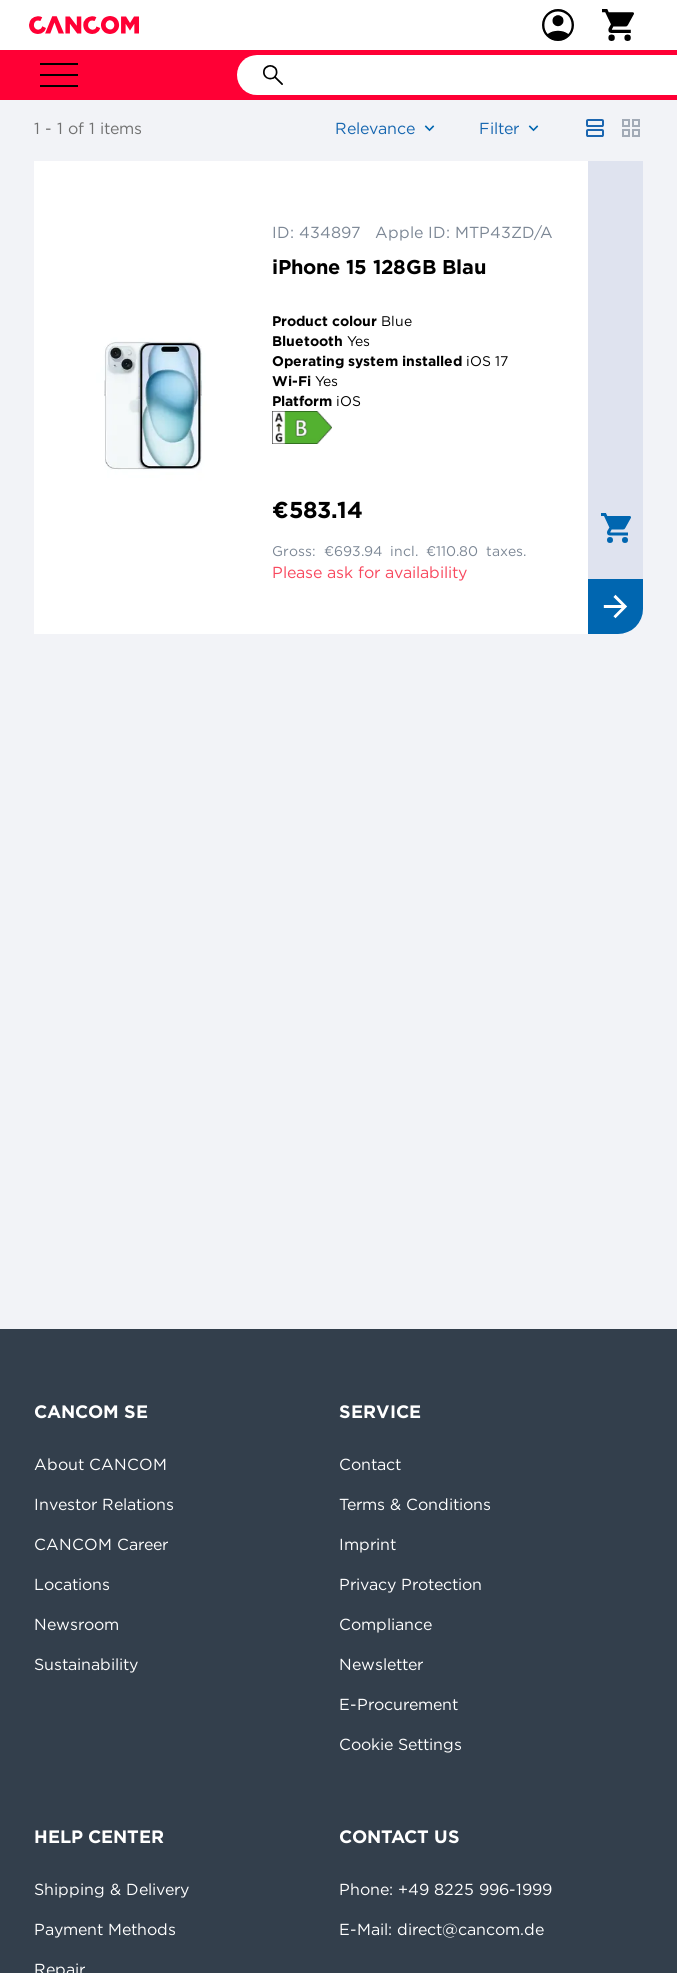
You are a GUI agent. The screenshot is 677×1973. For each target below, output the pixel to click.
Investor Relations (104, 1504)
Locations (72, 1584)
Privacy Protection (410, 1584)
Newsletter (381, 1664)
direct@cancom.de (470, 1929)
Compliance (385, 1624)
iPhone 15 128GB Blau (379, 266)
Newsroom (76, 1624)
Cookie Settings (400, 1744)
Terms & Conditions (415, 1504)
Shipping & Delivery (111, 1889)
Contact (370, 1464)
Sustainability (86, 1664)
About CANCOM (100, 1464)
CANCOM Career (101, 1544)
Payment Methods (105, 1929)
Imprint (367, 1544)
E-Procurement (398, 1704)
